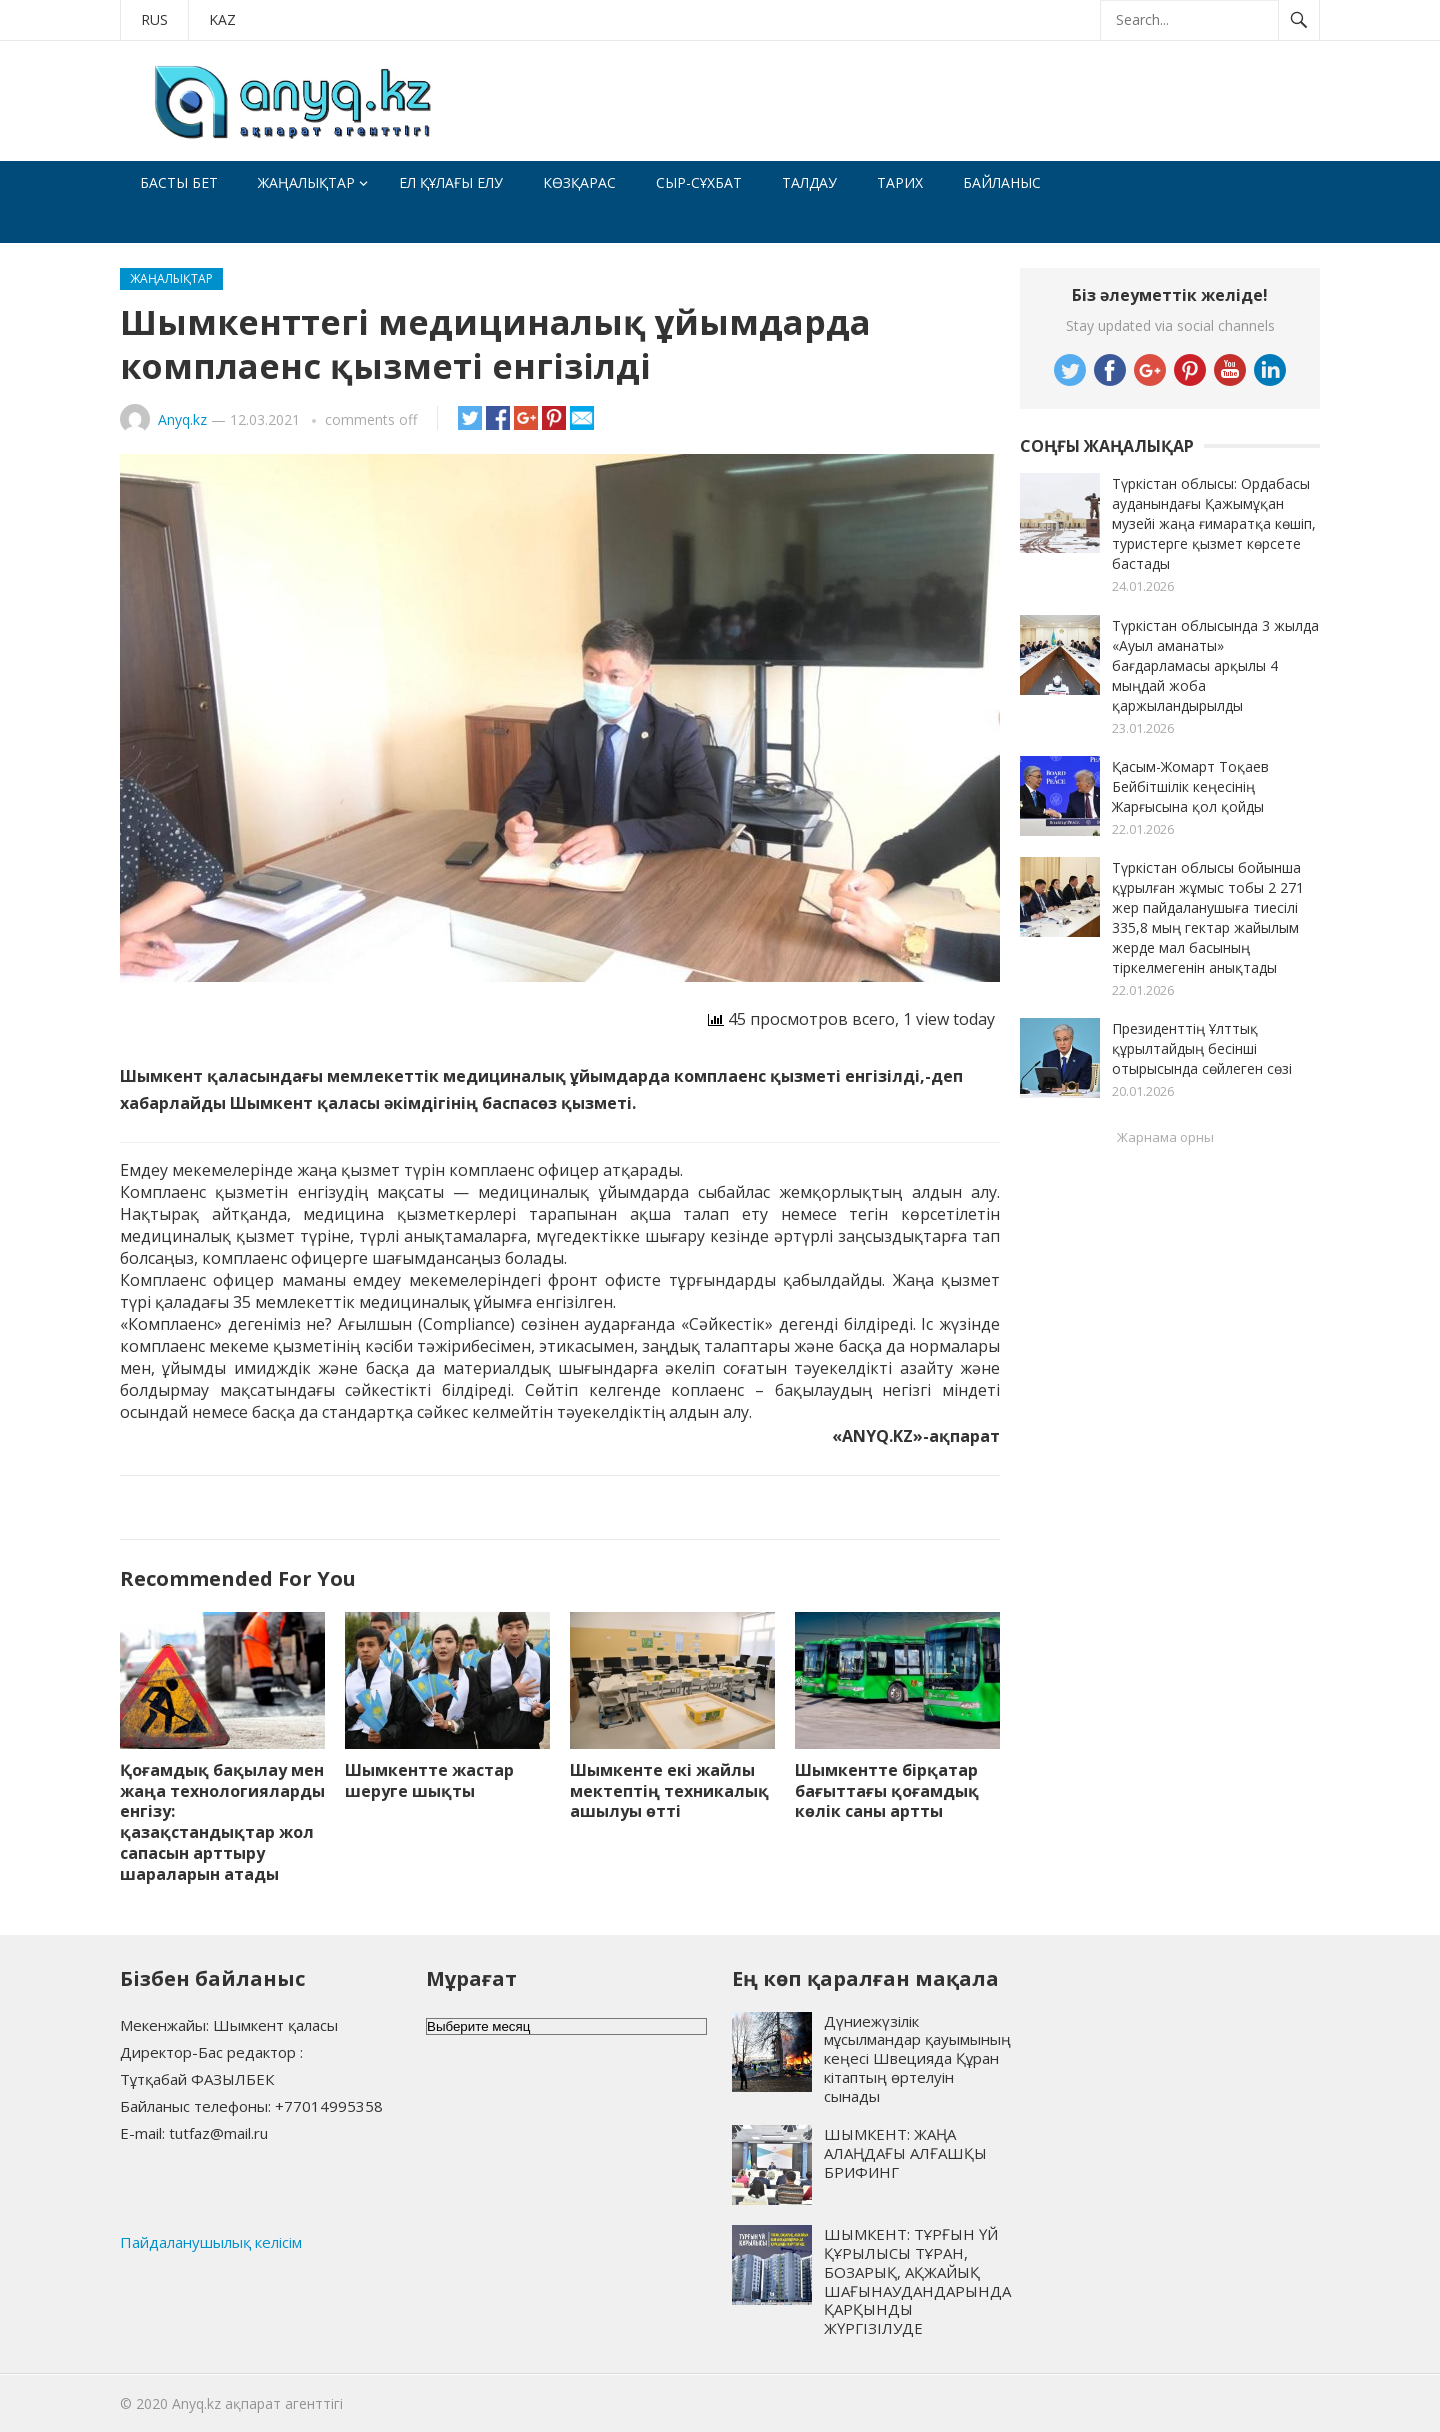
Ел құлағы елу (451, 182)
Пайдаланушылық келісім (211, 2242)
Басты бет (179, 182)
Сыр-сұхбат (699, 182)
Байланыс (1002, 182)
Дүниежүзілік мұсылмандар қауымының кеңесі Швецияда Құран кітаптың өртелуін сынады (917, 2058)
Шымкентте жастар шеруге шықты (429, 1780)
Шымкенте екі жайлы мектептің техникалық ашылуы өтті (669, 1791)
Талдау (809, 182)
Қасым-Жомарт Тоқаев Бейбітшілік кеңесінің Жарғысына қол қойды (1190, 786)
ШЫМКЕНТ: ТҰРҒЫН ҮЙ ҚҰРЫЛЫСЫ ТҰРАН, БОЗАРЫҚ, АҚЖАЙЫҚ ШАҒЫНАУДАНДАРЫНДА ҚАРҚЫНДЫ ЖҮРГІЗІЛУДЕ (917, 2281)
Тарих (900, 182)
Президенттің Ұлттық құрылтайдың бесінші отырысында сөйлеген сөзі (1202, 1048)
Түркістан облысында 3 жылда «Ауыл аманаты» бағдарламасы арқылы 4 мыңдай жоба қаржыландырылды (1215, 665)
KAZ (222, 19)
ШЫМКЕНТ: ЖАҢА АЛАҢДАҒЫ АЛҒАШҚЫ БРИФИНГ (905, 2153)
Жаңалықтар (306, 182)
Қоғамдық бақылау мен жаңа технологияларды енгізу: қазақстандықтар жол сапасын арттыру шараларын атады (222, 1822)
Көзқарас (579, 182)
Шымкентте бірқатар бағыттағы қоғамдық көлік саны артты (887, 1791)
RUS (154, 19)
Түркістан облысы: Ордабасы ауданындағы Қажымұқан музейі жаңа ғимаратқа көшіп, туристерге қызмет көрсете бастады (1214, 523)
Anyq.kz (182, 419)
